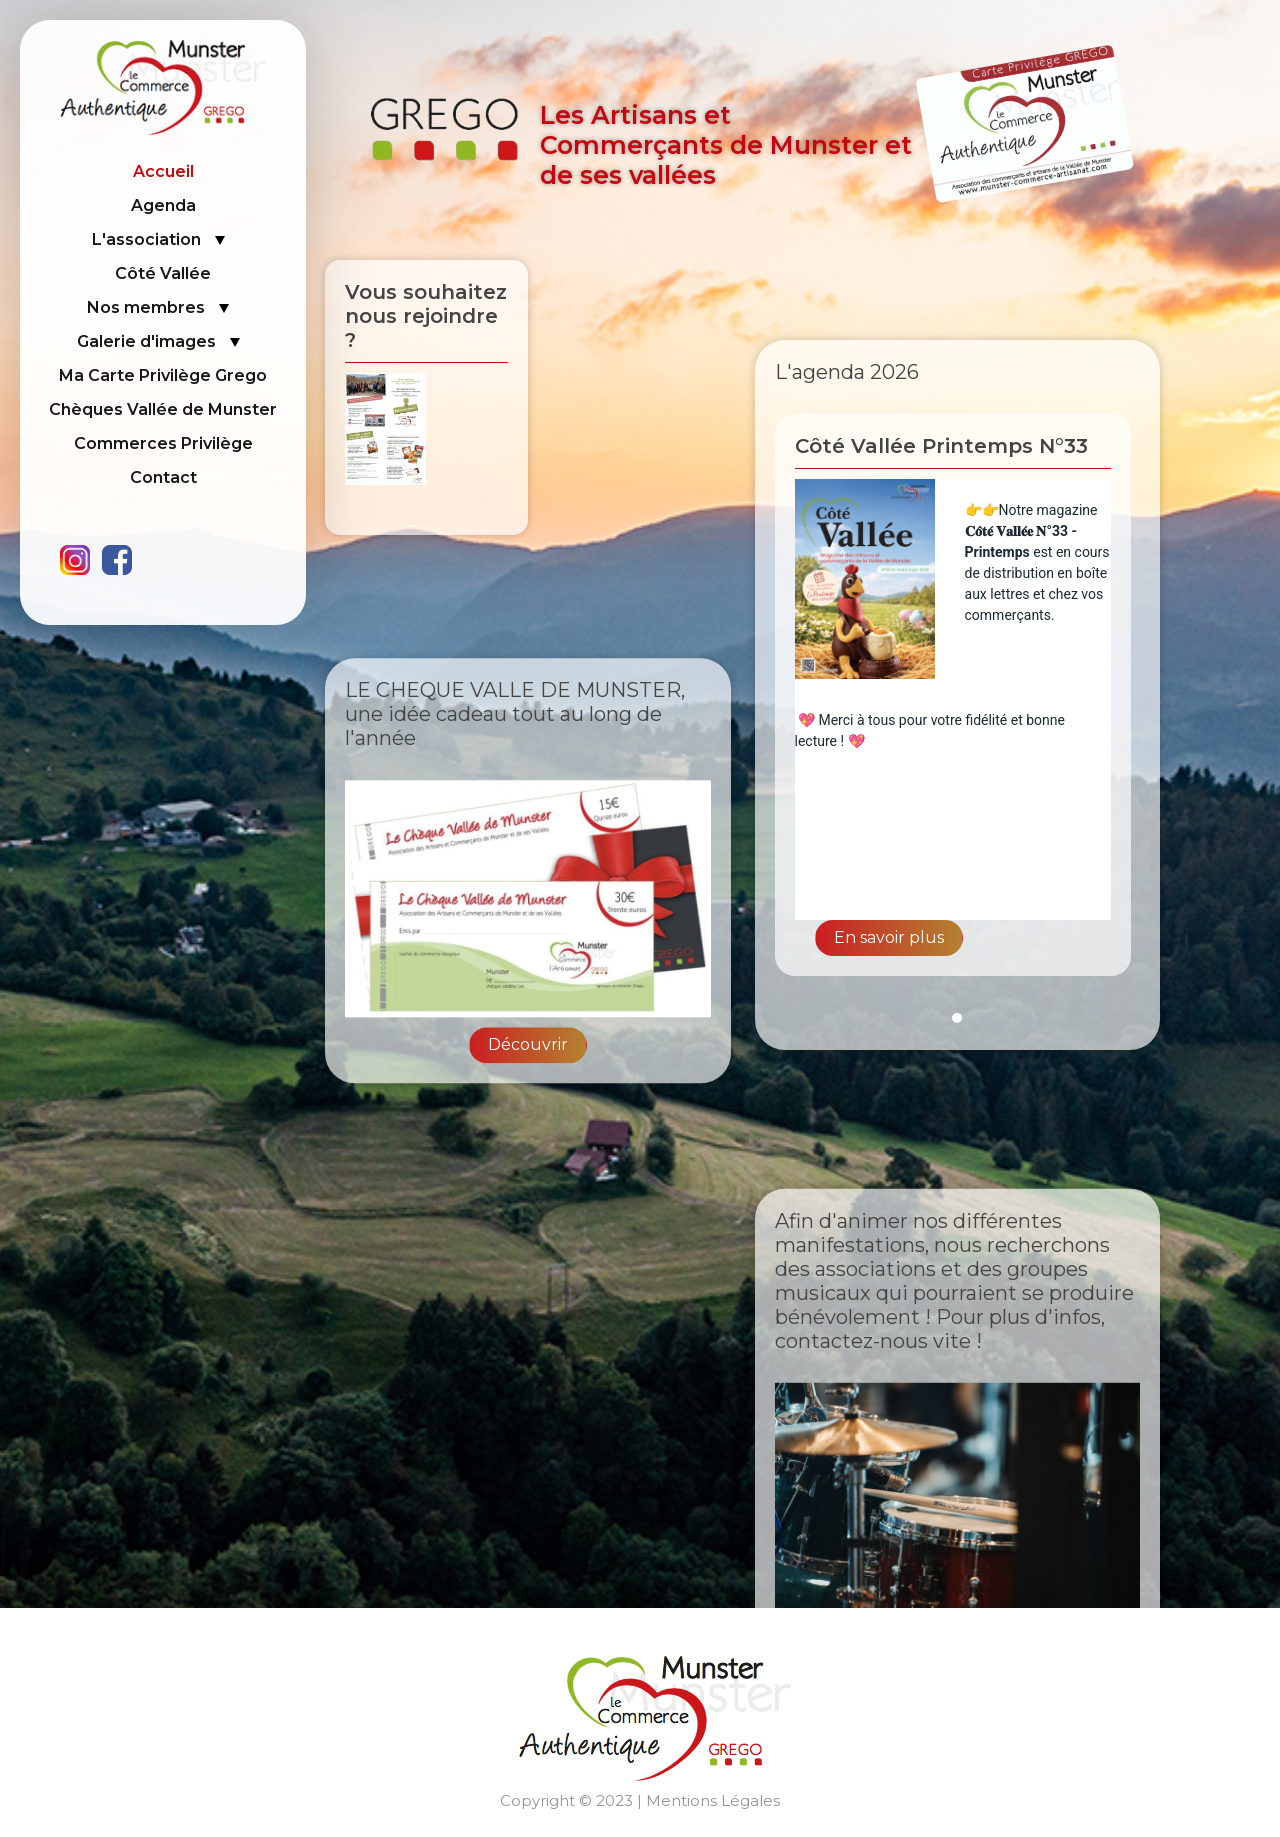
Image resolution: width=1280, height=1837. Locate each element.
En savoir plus (889, 937)
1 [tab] (957, 1018)
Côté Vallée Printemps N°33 (941, 446)
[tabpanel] (958, 705)
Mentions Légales (713, 1800)
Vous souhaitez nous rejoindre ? (426, 316)
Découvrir (528, 1127)
